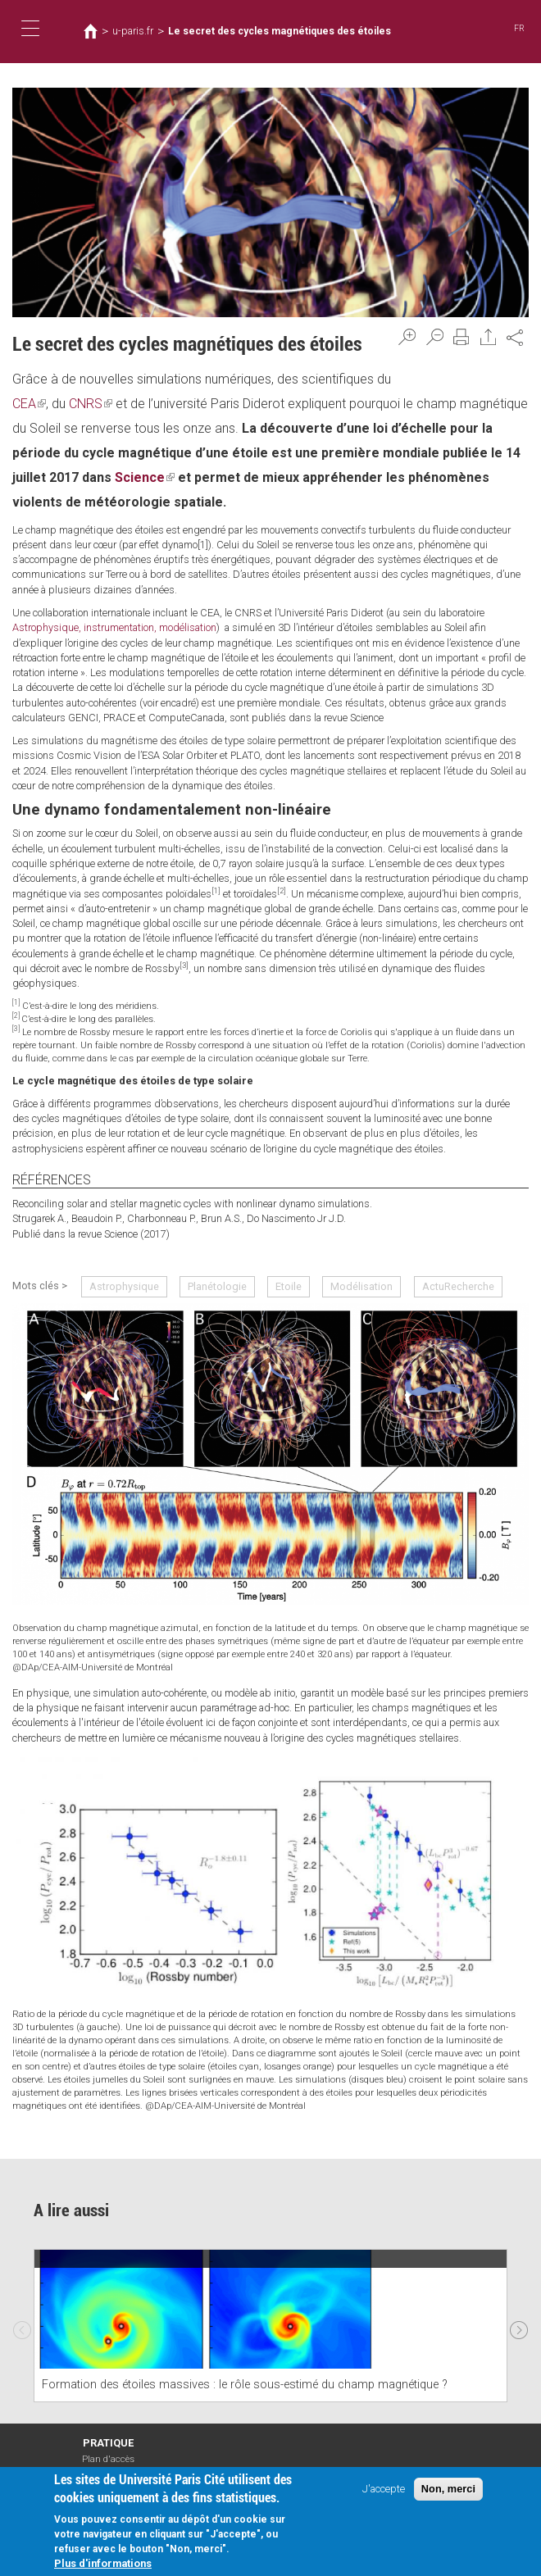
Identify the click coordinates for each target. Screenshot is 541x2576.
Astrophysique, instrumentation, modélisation (114, 627)
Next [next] (519, 2326)
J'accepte (383, 2490)
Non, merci (448, 2490)
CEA (29, 403)
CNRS (90, 403)
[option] (270, 2325)
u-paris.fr (132, 31)
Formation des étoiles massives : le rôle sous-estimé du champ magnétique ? (245, 2385)
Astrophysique (124, 1286)
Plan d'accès (108, 2459)
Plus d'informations (103, 2566)
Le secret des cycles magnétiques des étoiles (279, 31)
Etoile (288, 1286)
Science (145, 477)
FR (519, 28)
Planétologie (217, 1286)
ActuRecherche (458, 1286)
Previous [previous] (22, 2326)
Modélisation (361, 1286)
